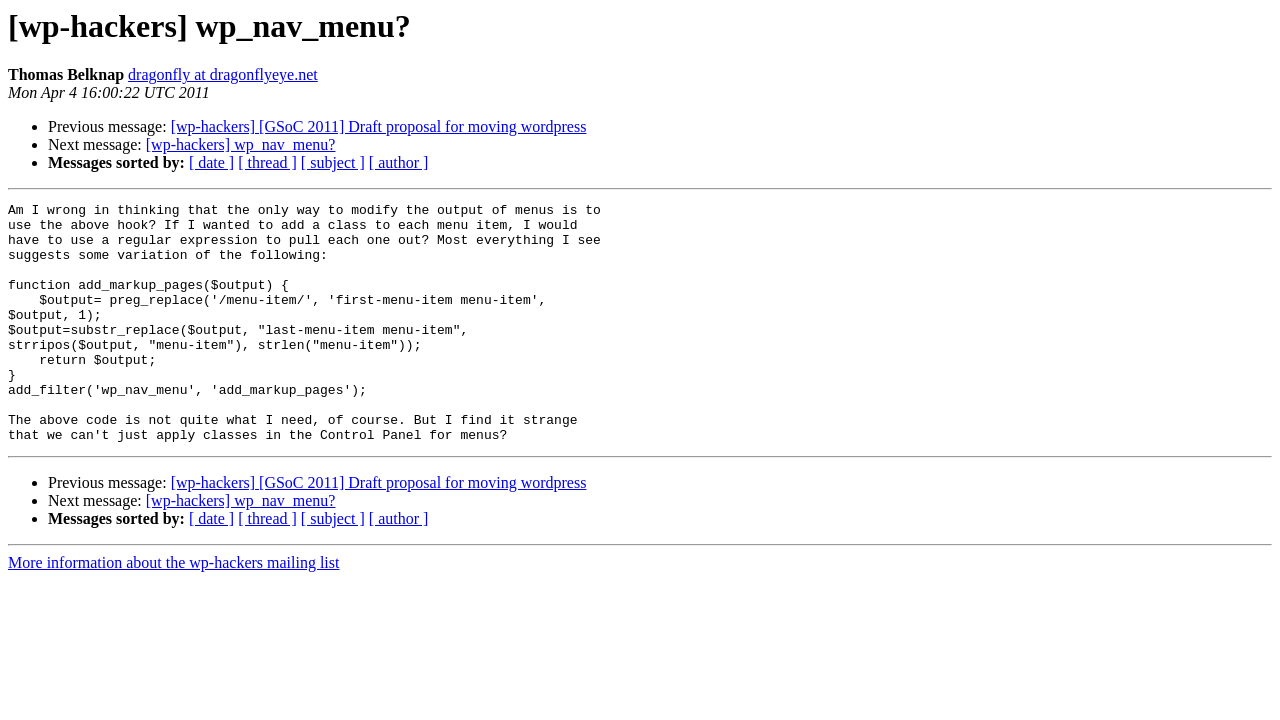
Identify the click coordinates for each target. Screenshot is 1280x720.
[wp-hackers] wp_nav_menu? (241, 144)
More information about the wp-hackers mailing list (173, 610)
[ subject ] (333, 162)
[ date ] (211, 162)
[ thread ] (267, 162)
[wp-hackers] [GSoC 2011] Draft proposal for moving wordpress (379, 126)
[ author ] (399, 162)
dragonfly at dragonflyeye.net (223, 74)
